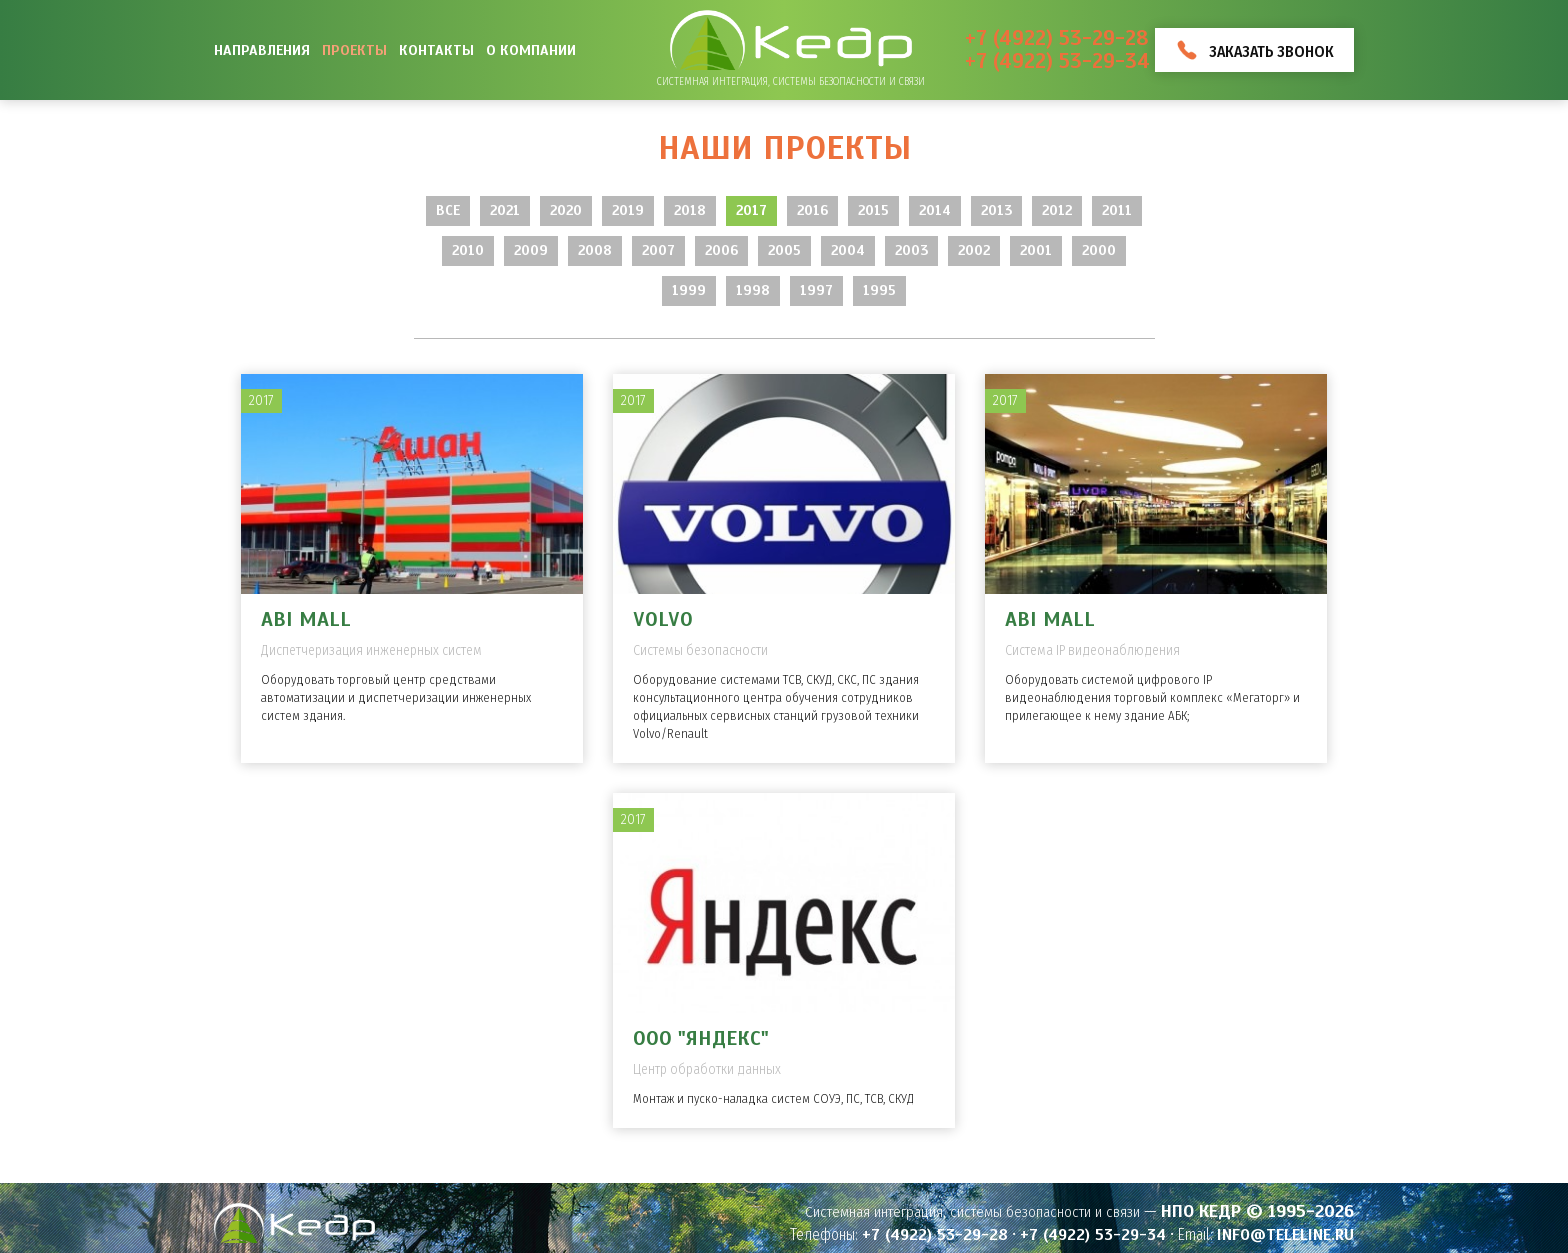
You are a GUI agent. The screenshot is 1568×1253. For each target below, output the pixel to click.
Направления (262, 50)
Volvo (663, 619)
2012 (1057, 210)
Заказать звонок (1271, 51)
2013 (996, 210)
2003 (911, 250)
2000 (1099, 250)
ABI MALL (306, 619)
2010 (468, 250)
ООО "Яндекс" (701, 1038)
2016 (812, 210)
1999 (689, 290)
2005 (784, 250)
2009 (531, 250)
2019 (628, 210)
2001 (1036, 250)
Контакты (436, 50)
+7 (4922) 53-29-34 (1057, 61)
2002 (974, 250)
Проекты (354, 50)
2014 (935, 210)
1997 (816, 290)
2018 (690, 210)
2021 (505, 210)
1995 (879, 290)
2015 (873, 210)
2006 (721, 250)
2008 (595, 250)
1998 (753, 290)
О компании (531, 50)
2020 (566, 210)
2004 (848, 250)
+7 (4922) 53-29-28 (1056, 38)
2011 (1117, 210)
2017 (751, 210)
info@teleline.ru (1285, 1235)
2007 (658, 250)
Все (448, 210)
